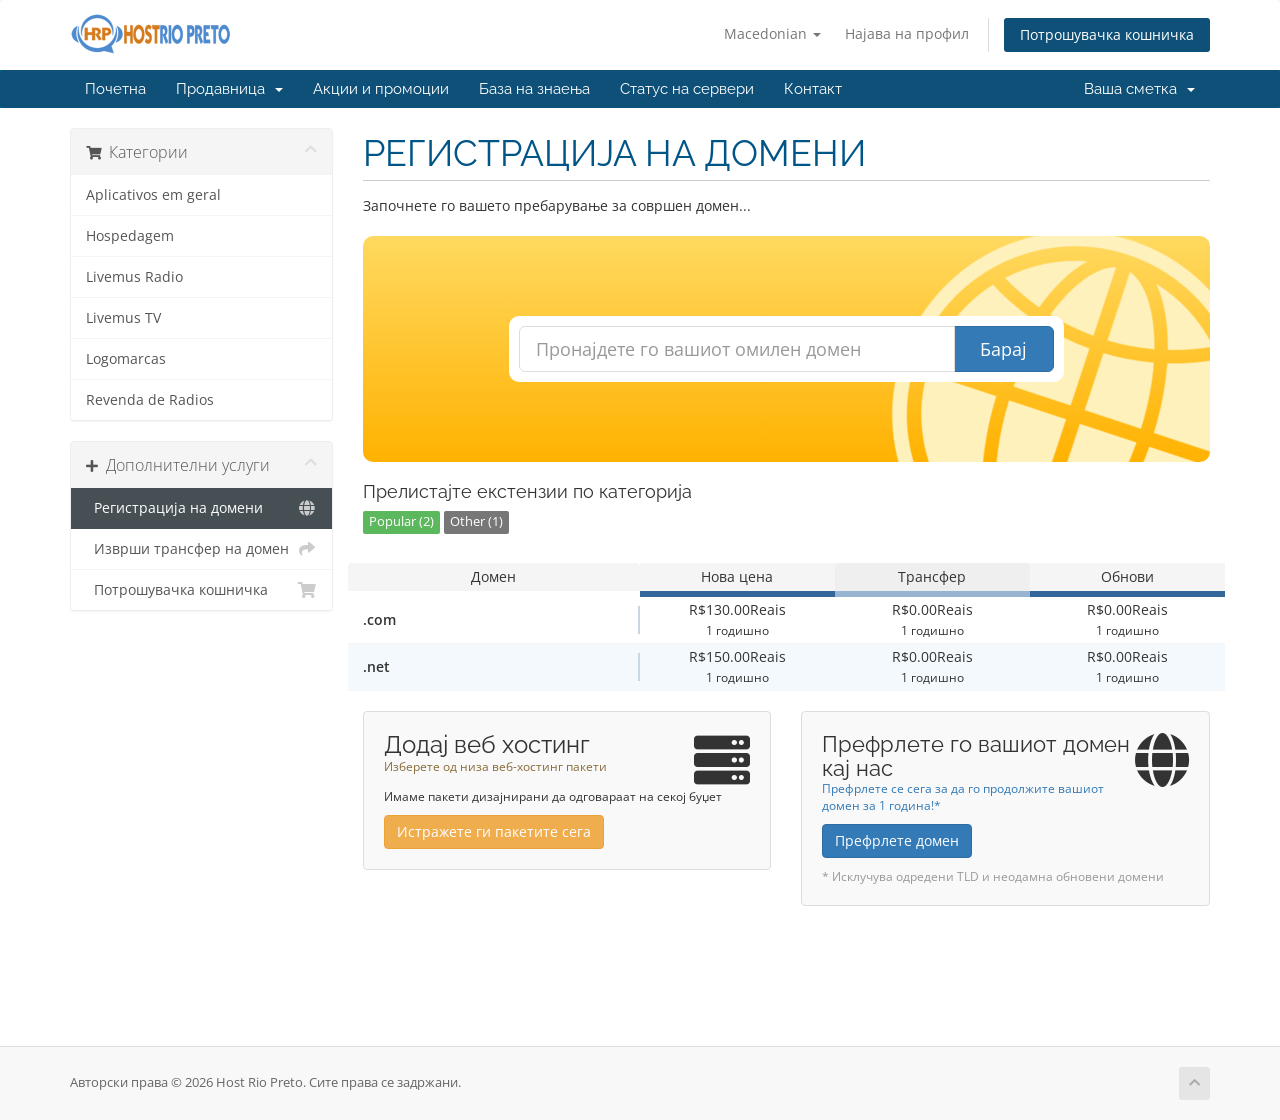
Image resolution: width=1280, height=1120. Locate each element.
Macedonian (772, 33)
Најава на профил (907, 33)
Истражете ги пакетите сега (494, 831)
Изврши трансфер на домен (201, 549)
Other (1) (476, 521)
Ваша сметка (1139, 89)
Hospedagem (130, 236)
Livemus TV (123, 318)
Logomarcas (126, 359)
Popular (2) (401, 521)
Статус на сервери (687, 89)
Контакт (813, 89)
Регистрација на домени (201, 508)
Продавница (229, 89)
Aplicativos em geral (153, 195)
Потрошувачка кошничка (1107, 34)
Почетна (115, 89)
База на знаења (534, 89)
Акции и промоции (381, 89)
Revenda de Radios (150, 400)
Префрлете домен (897, 840)
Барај (1003, 349)
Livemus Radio (134, 277)
